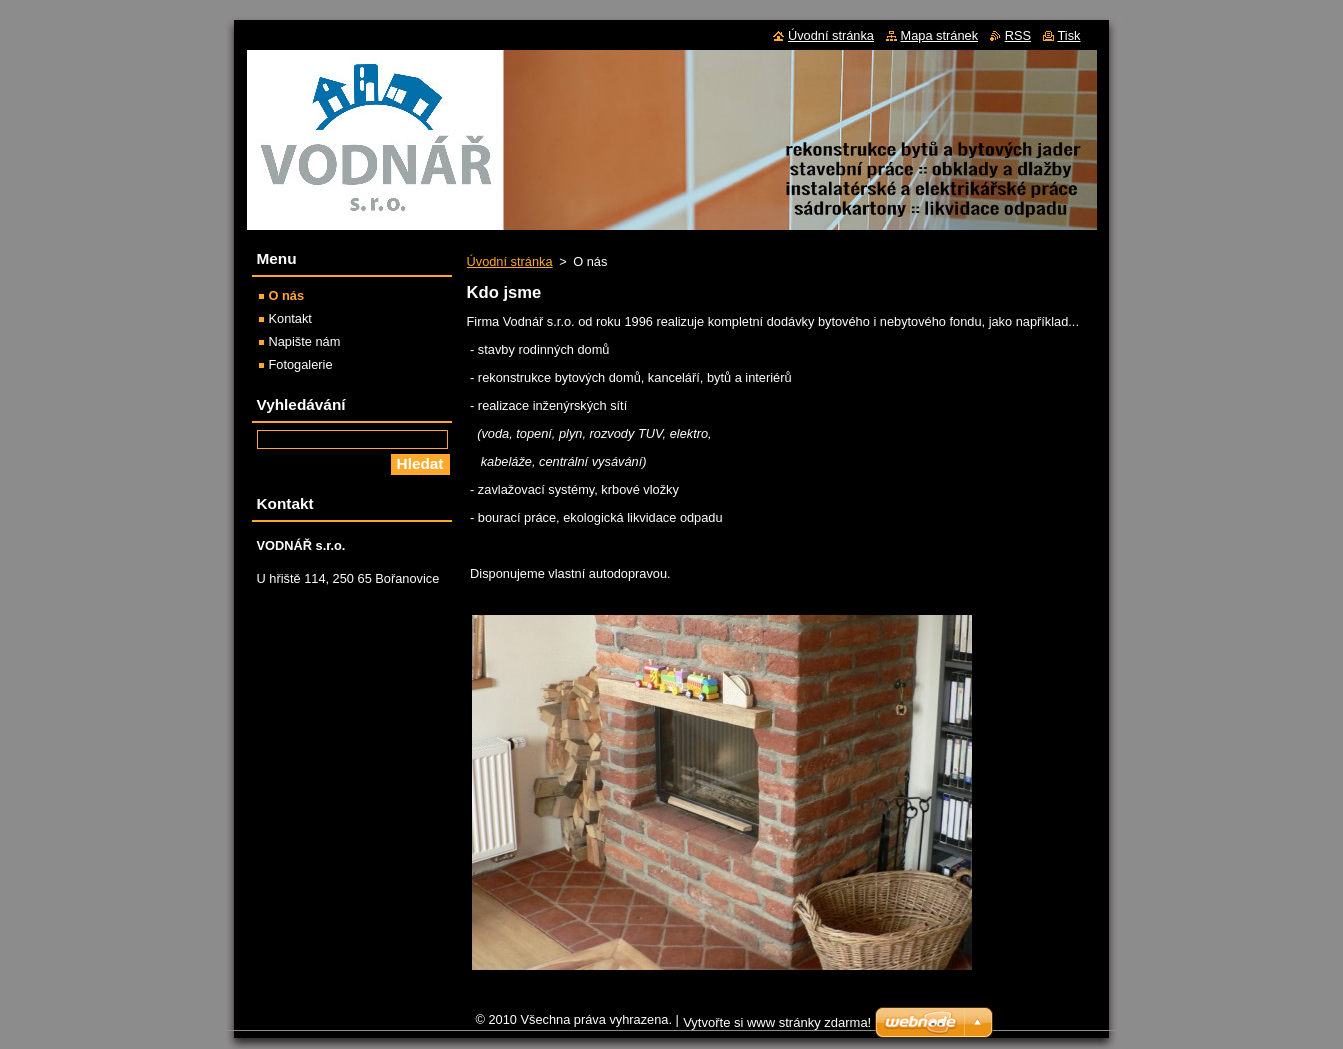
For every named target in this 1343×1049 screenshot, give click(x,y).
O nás (287, 295)
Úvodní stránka (510, 261)
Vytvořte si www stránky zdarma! (777, 1022)
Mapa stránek (940, 35)
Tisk (1069, 35)
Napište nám (305, 341)
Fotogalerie (301, 364)
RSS (1018, 35)
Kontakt (290, 318)
